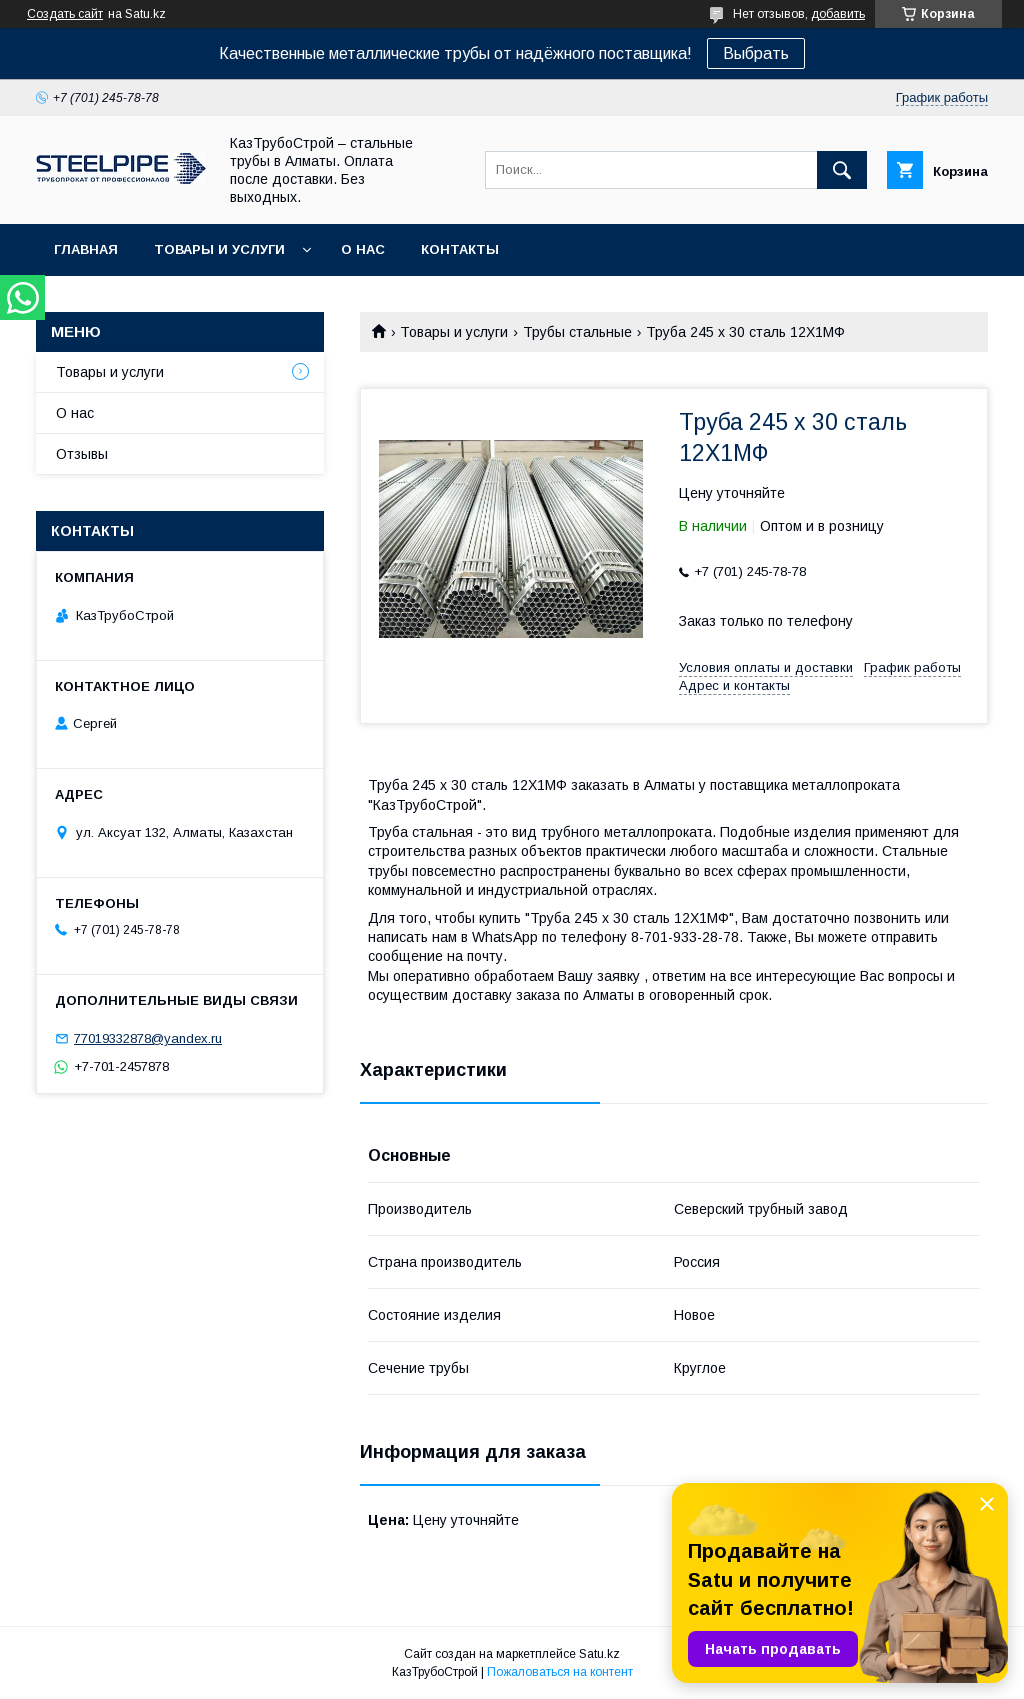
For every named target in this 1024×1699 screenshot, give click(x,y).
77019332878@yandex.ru (148, 1038)
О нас (363, 249)
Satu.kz (599, 1654)
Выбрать (756, 53)
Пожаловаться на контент (560, 1672)
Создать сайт (65, 14)
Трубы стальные (577, 332)
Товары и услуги (219, 249)
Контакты (460, 249)
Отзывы (82, 454)
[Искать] (842, 170)
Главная (86, 249)
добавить (838, 14)
